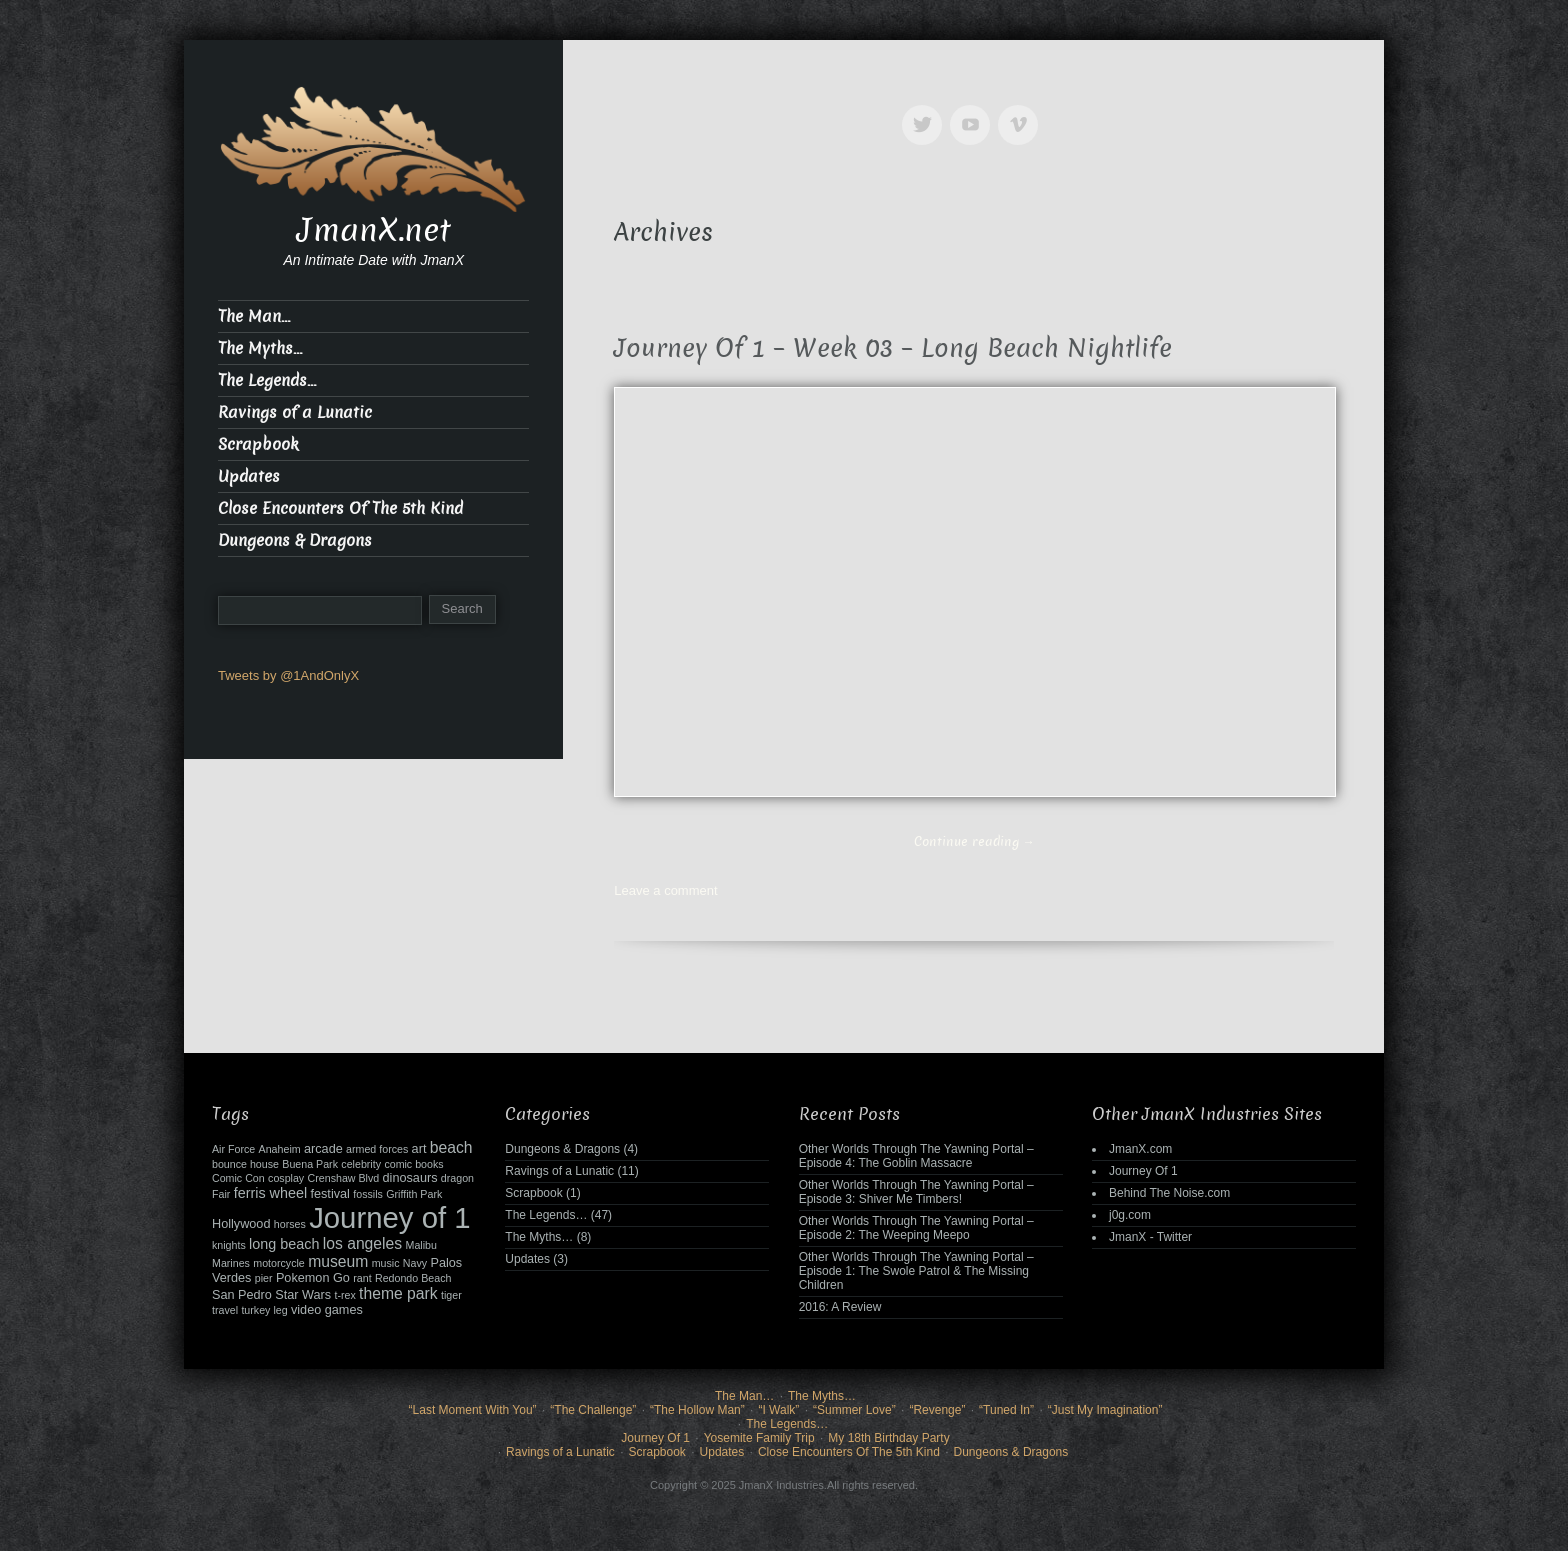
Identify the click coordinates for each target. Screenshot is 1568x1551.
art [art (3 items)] (419, 1149)
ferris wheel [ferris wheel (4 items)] (270, 1193)
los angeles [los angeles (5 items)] (362, 1243)
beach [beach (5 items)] (451, 1147)
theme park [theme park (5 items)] (398, 1293)
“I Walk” (778, 1410)
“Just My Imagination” (1105, 1410)
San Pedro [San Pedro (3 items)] (242, 1295)
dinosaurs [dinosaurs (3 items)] (410, 1178)
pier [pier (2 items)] (264, 1278)
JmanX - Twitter (1150, 1237)
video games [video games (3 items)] (327, 1310)
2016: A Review (840, 1307)
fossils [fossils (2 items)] (368, 1194)
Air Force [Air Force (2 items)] (233, 1149)
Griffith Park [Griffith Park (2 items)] (414, 1194)
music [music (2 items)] (386, 1263)
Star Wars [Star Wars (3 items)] (303, 1295)
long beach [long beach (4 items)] (284, 1244)
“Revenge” (937, 1410)
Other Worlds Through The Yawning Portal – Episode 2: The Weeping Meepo (916, 1228)
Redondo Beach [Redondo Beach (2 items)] (413, 1278)
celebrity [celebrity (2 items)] (361, 1164)
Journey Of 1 (1143, 1171)
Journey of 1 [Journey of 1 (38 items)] (389, 1217)
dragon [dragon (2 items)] (457, 1178)
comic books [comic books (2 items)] (413, 1164)
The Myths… (260, 348)
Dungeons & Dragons (295, 540)
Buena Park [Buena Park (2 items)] (310, 1164)
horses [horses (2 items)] (290, 1224)
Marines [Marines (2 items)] (231, 1263)
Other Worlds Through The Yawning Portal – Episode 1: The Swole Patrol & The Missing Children (916, 1271)
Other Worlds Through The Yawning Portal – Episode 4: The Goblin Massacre (916, 1156)
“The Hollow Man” (697, 1410)
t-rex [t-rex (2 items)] (344, 1295)
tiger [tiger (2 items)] (451, 1295)
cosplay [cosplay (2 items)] (286, 1178)
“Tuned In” (1006, 1410)
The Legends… (267, 380)
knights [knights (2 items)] (229, 1245)
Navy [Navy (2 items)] (415, 1263)
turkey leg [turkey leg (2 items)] (264, 1310)
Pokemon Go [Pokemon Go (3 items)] (313, 1278)
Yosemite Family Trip (759, 1438)
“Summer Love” (854, 1410)
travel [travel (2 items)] (225, 1310)
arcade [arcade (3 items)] (323, 1149)
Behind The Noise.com (1169, 1193)
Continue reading (974, 841)
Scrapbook (258, 444)
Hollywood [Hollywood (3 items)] (241, 1224)
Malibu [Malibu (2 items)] (421, 1245)
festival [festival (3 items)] (329, 1194)
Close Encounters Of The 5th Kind (340, 508)
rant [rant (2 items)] (362, 1278)
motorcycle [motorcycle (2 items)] (279, 1263)
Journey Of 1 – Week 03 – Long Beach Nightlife (893, 348)
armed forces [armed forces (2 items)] (377, 1149)
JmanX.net (374, 230)
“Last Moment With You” (473, 1410)
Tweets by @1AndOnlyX (288, 675)
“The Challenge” (593, 1410)
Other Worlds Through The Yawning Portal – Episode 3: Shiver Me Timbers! (916, 1192)
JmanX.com (1140, 1149)
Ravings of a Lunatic (295, 412)
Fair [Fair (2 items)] (221, 1194)
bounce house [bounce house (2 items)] (245, 1164)
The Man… (254, 316)
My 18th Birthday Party (888, 1438)
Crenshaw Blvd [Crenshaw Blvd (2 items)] (344, 1178)
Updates (249, 476)
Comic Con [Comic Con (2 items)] (238, 1178)
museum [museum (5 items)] (338, 1261)
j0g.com (1130, 1215)
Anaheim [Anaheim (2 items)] (280, 1149)
